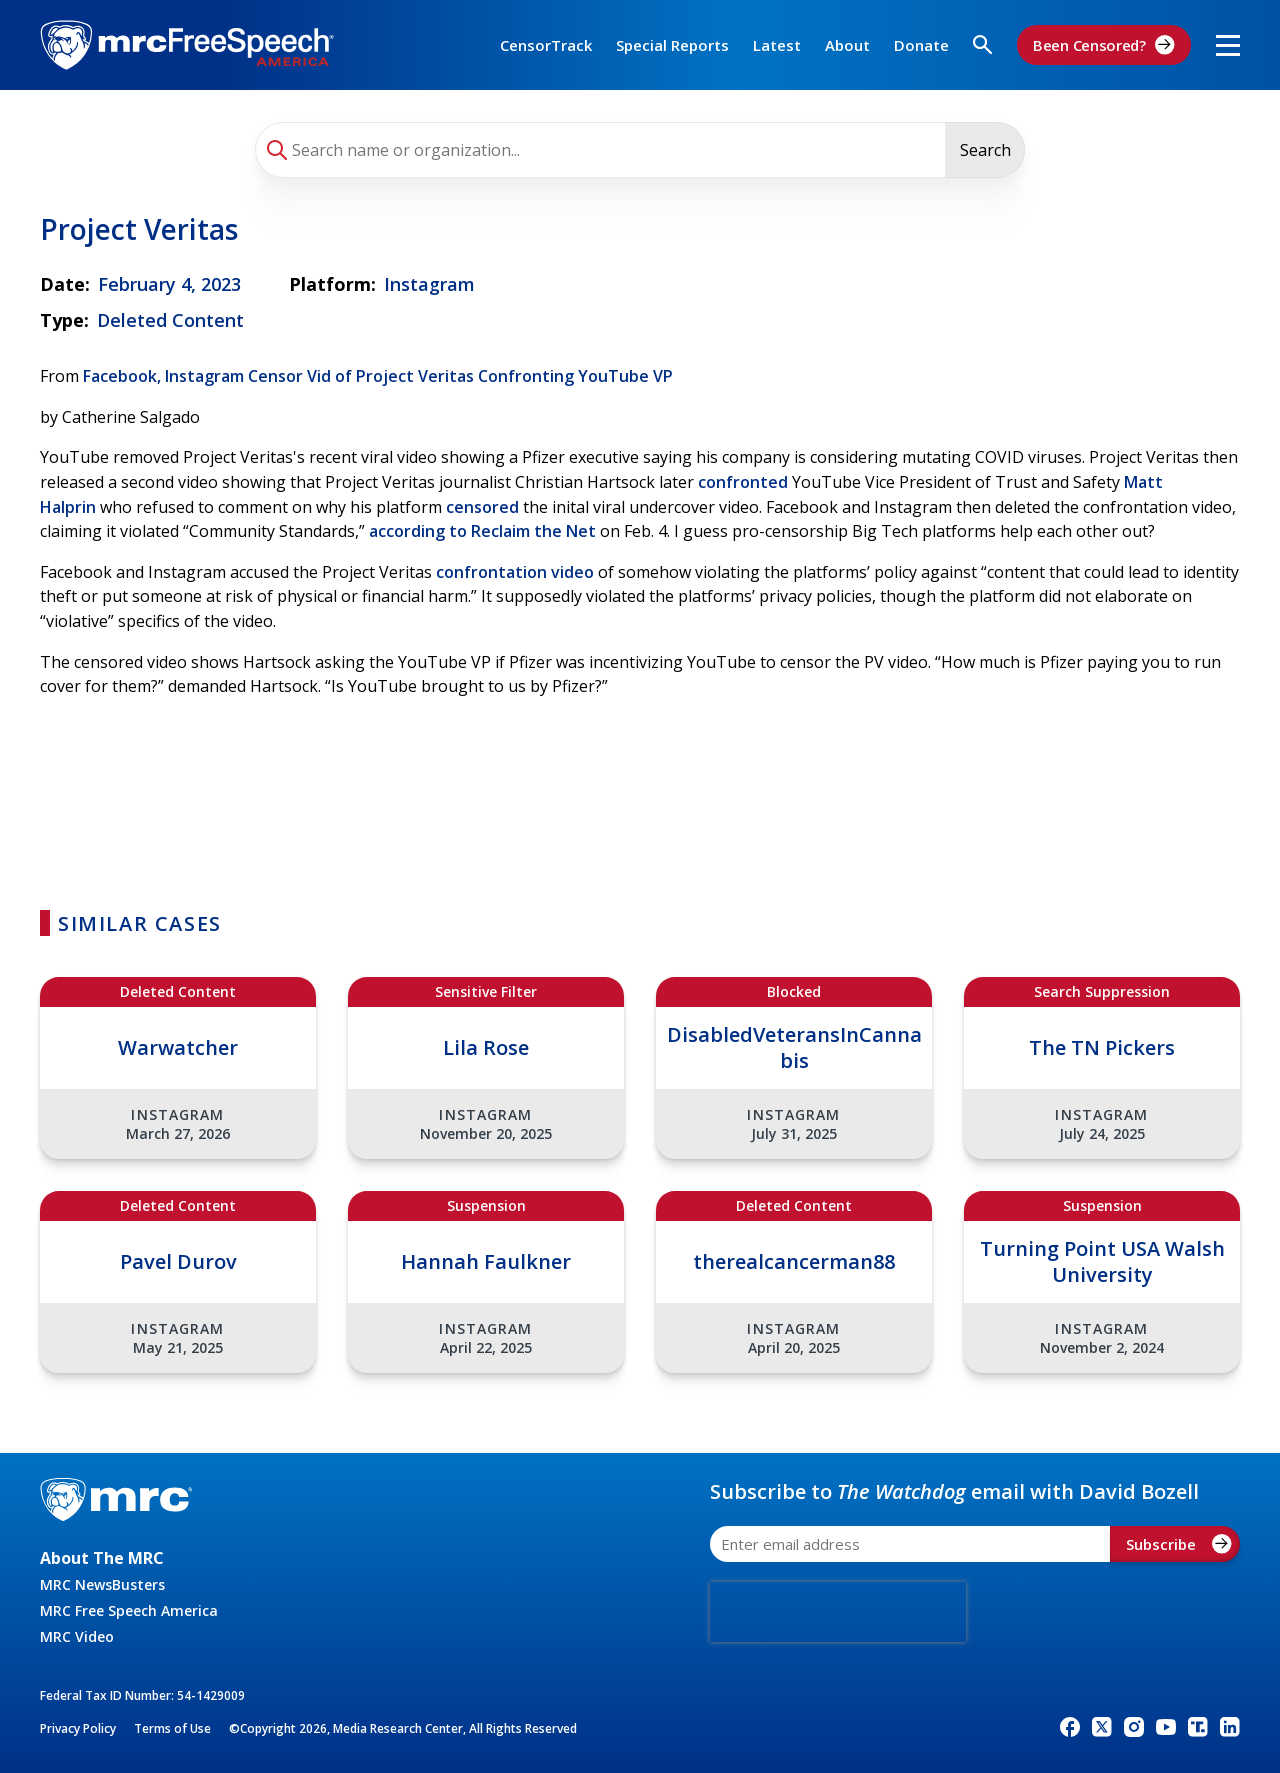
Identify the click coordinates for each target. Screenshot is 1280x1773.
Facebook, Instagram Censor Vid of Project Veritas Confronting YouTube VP (378, 376)
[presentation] (838, 1612)
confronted (743, 482)
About (847, 45)
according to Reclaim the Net (482, 531)
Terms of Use (172, 1728)
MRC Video (77, 1636)
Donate (921, 45)
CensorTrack (546, 45)
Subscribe (1179, 1544)
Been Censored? (1104, 45)
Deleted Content (170, 320)
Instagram (429, 284)
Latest (777, 45)
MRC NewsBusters (102, 1584)
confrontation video (515, 572)
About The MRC (102, 1558)
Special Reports (672, 45)
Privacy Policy (78, 1728)
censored (482, 507)
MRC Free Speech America (129, 1610)
